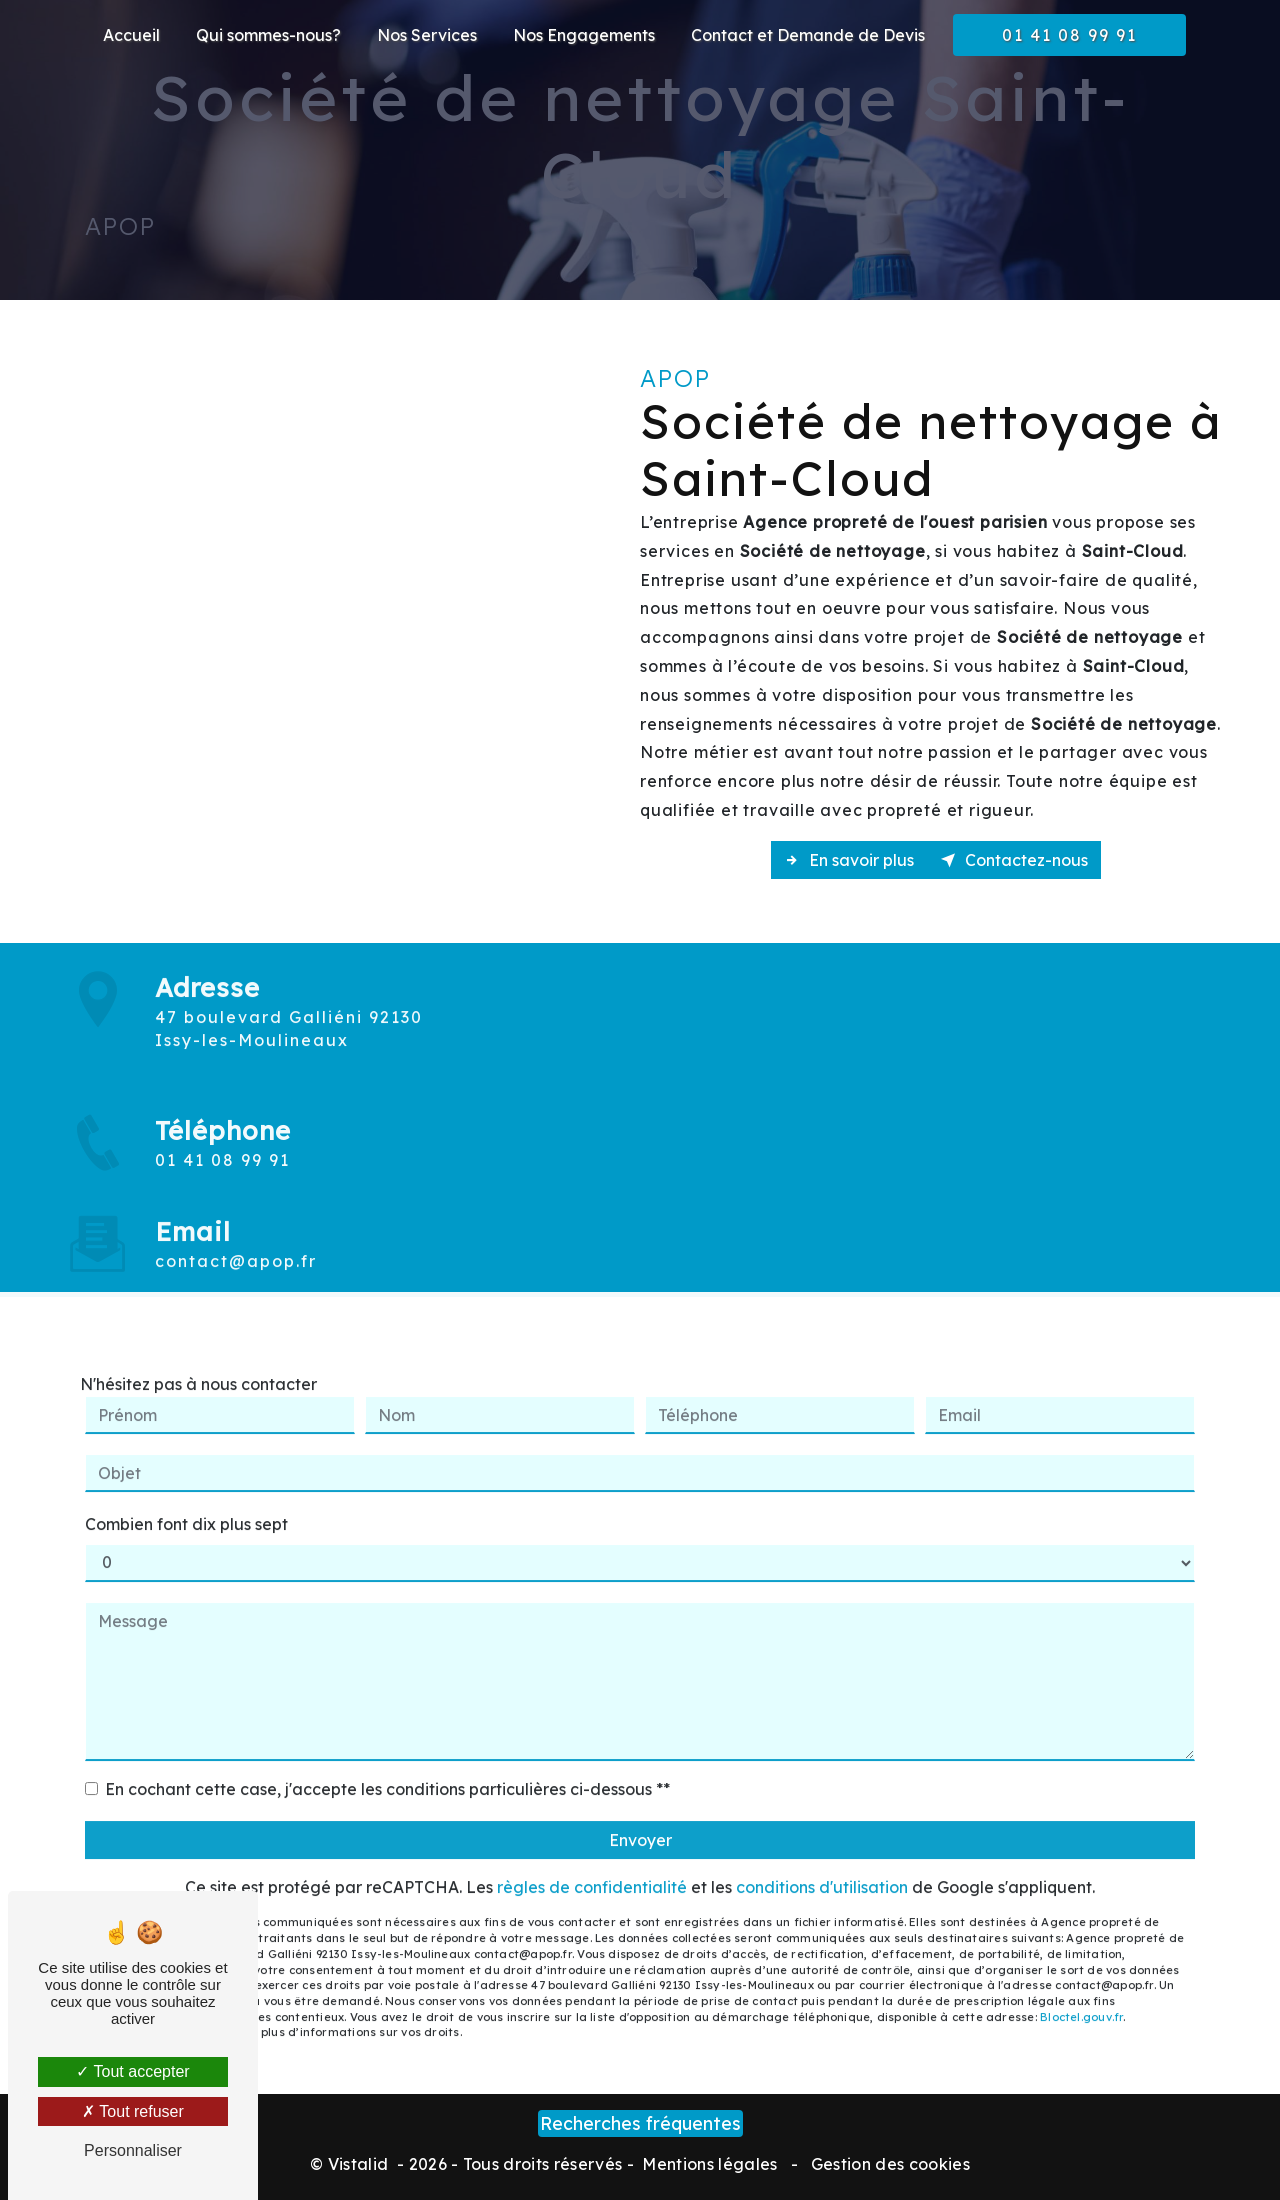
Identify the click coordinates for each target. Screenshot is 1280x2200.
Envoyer (640, 1816)
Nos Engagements (584, 35)
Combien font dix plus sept (186, 1500)
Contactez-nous (1014, 860)
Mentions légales (710, 2164)
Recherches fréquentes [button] (640, 2123)
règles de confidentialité (592, 1863)
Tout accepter (132, 2071)
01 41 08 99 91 (1069, 35)
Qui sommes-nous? (268, 35)
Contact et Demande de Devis (808, 35)
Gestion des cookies (888, 2164)
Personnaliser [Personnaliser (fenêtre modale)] (133, 2150)
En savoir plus (849, 860)
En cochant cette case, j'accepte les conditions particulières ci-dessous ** (387, 1765)
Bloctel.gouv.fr (1081, 1992)
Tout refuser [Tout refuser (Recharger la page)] (133, 2111)
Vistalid (360, 2164)
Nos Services (427, 35)
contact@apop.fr (236, 1237)
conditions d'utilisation (822, 1863)
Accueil (131, 35)
